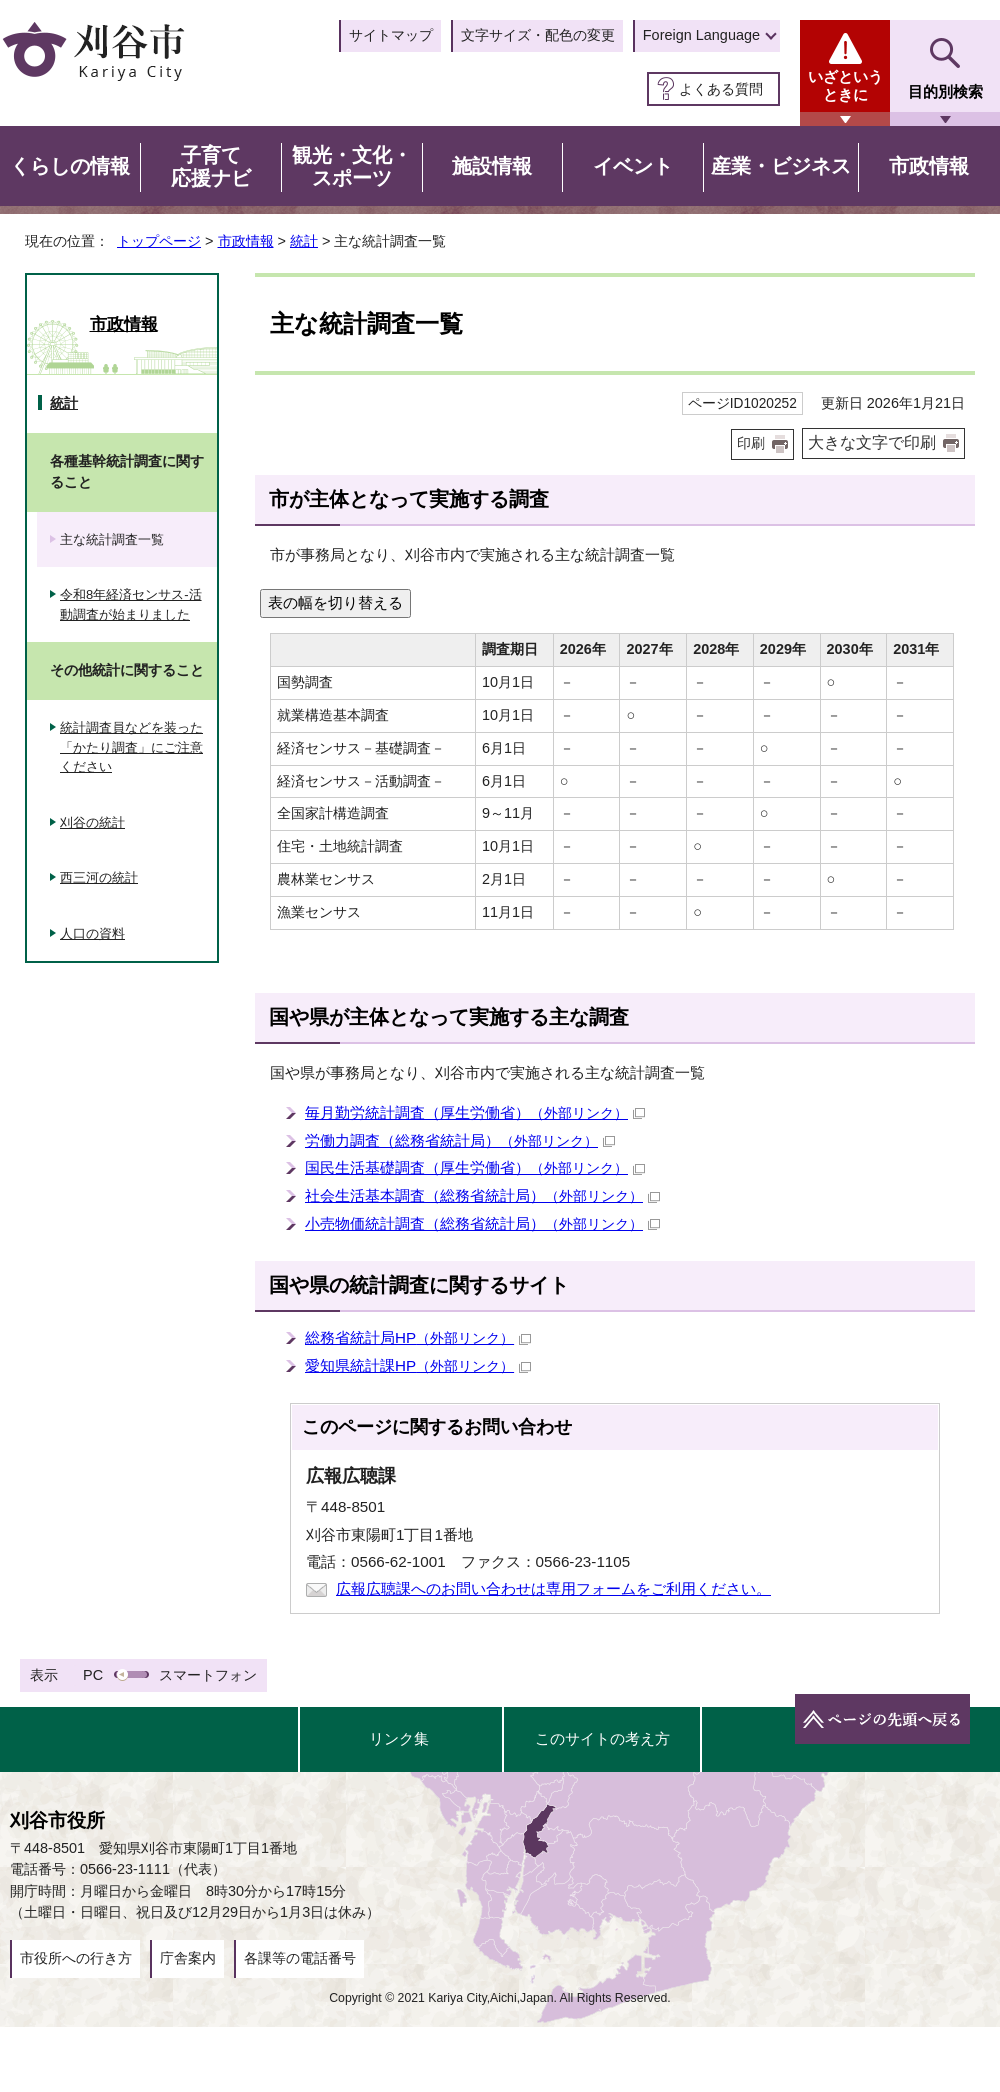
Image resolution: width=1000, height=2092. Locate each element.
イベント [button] (633, 166)
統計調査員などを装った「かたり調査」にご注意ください (131, 747)
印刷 (751, 443)
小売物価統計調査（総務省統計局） (482, 1223)
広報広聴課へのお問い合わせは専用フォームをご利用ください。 (553, 1588)
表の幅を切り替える (335, 602)
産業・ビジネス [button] (781, 166)
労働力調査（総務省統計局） (460, 1140)
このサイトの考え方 (602, 1738)
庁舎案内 (188, 1958)
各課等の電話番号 (300, 1958)
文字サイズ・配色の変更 (538, 35)
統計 (304, 241)
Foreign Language (701, 35)
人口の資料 (92, 933)
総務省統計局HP (418, 1337)
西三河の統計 (99, 877)
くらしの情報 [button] (70, 166)
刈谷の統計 (92, 822)
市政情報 (246, 241)
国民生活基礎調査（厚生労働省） (475, 1167)
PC (93, 1675)
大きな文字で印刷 (872, 442)
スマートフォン (208, 1675)
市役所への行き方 (76, 1958)
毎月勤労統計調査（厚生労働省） (475, 1112)
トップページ (159, 241)
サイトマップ (391, 35)
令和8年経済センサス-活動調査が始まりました (131, 604)
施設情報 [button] (492, 166)
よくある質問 (721, 89)
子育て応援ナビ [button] (211, 167)
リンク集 (399, 1738)
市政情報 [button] (929, 166)
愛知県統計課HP (418, 1365)
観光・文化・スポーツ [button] (352, 167)
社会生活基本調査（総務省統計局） (482, 1195)
